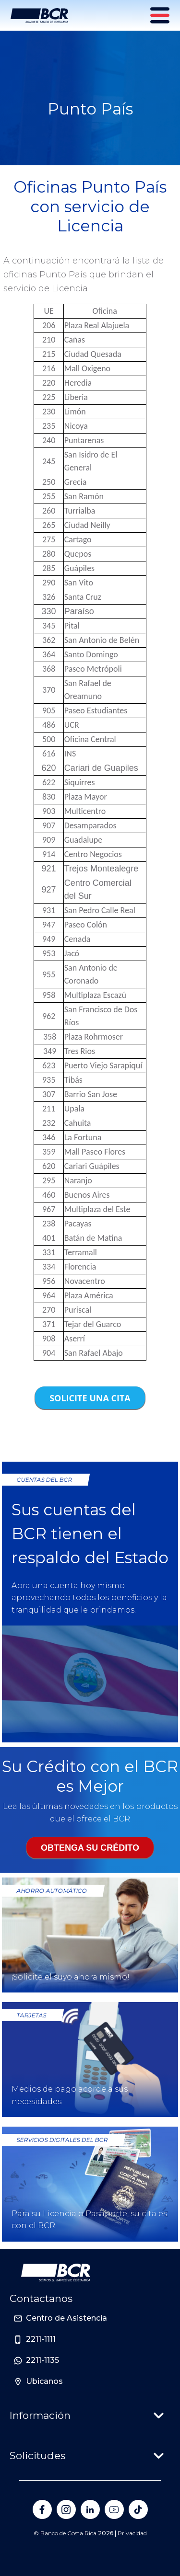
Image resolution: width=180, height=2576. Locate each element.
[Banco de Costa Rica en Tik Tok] (138, 2509)
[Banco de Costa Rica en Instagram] (66, 2509)
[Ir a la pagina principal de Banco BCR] (56, 2272)
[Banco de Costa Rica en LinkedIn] (90, 2509)
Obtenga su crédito (90, 1848)
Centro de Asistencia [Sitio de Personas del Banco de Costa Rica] (66, 2318)
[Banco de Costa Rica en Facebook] (42, 2509)
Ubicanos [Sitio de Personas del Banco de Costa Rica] (44, 2381)
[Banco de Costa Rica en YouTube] (114, 2509)
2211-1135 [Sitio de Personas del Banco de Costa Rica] (42, 2360)
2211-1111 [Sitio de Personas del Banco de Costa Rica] (41, 2339)
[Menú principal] (160, 15)
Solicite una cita (90, 1398)
